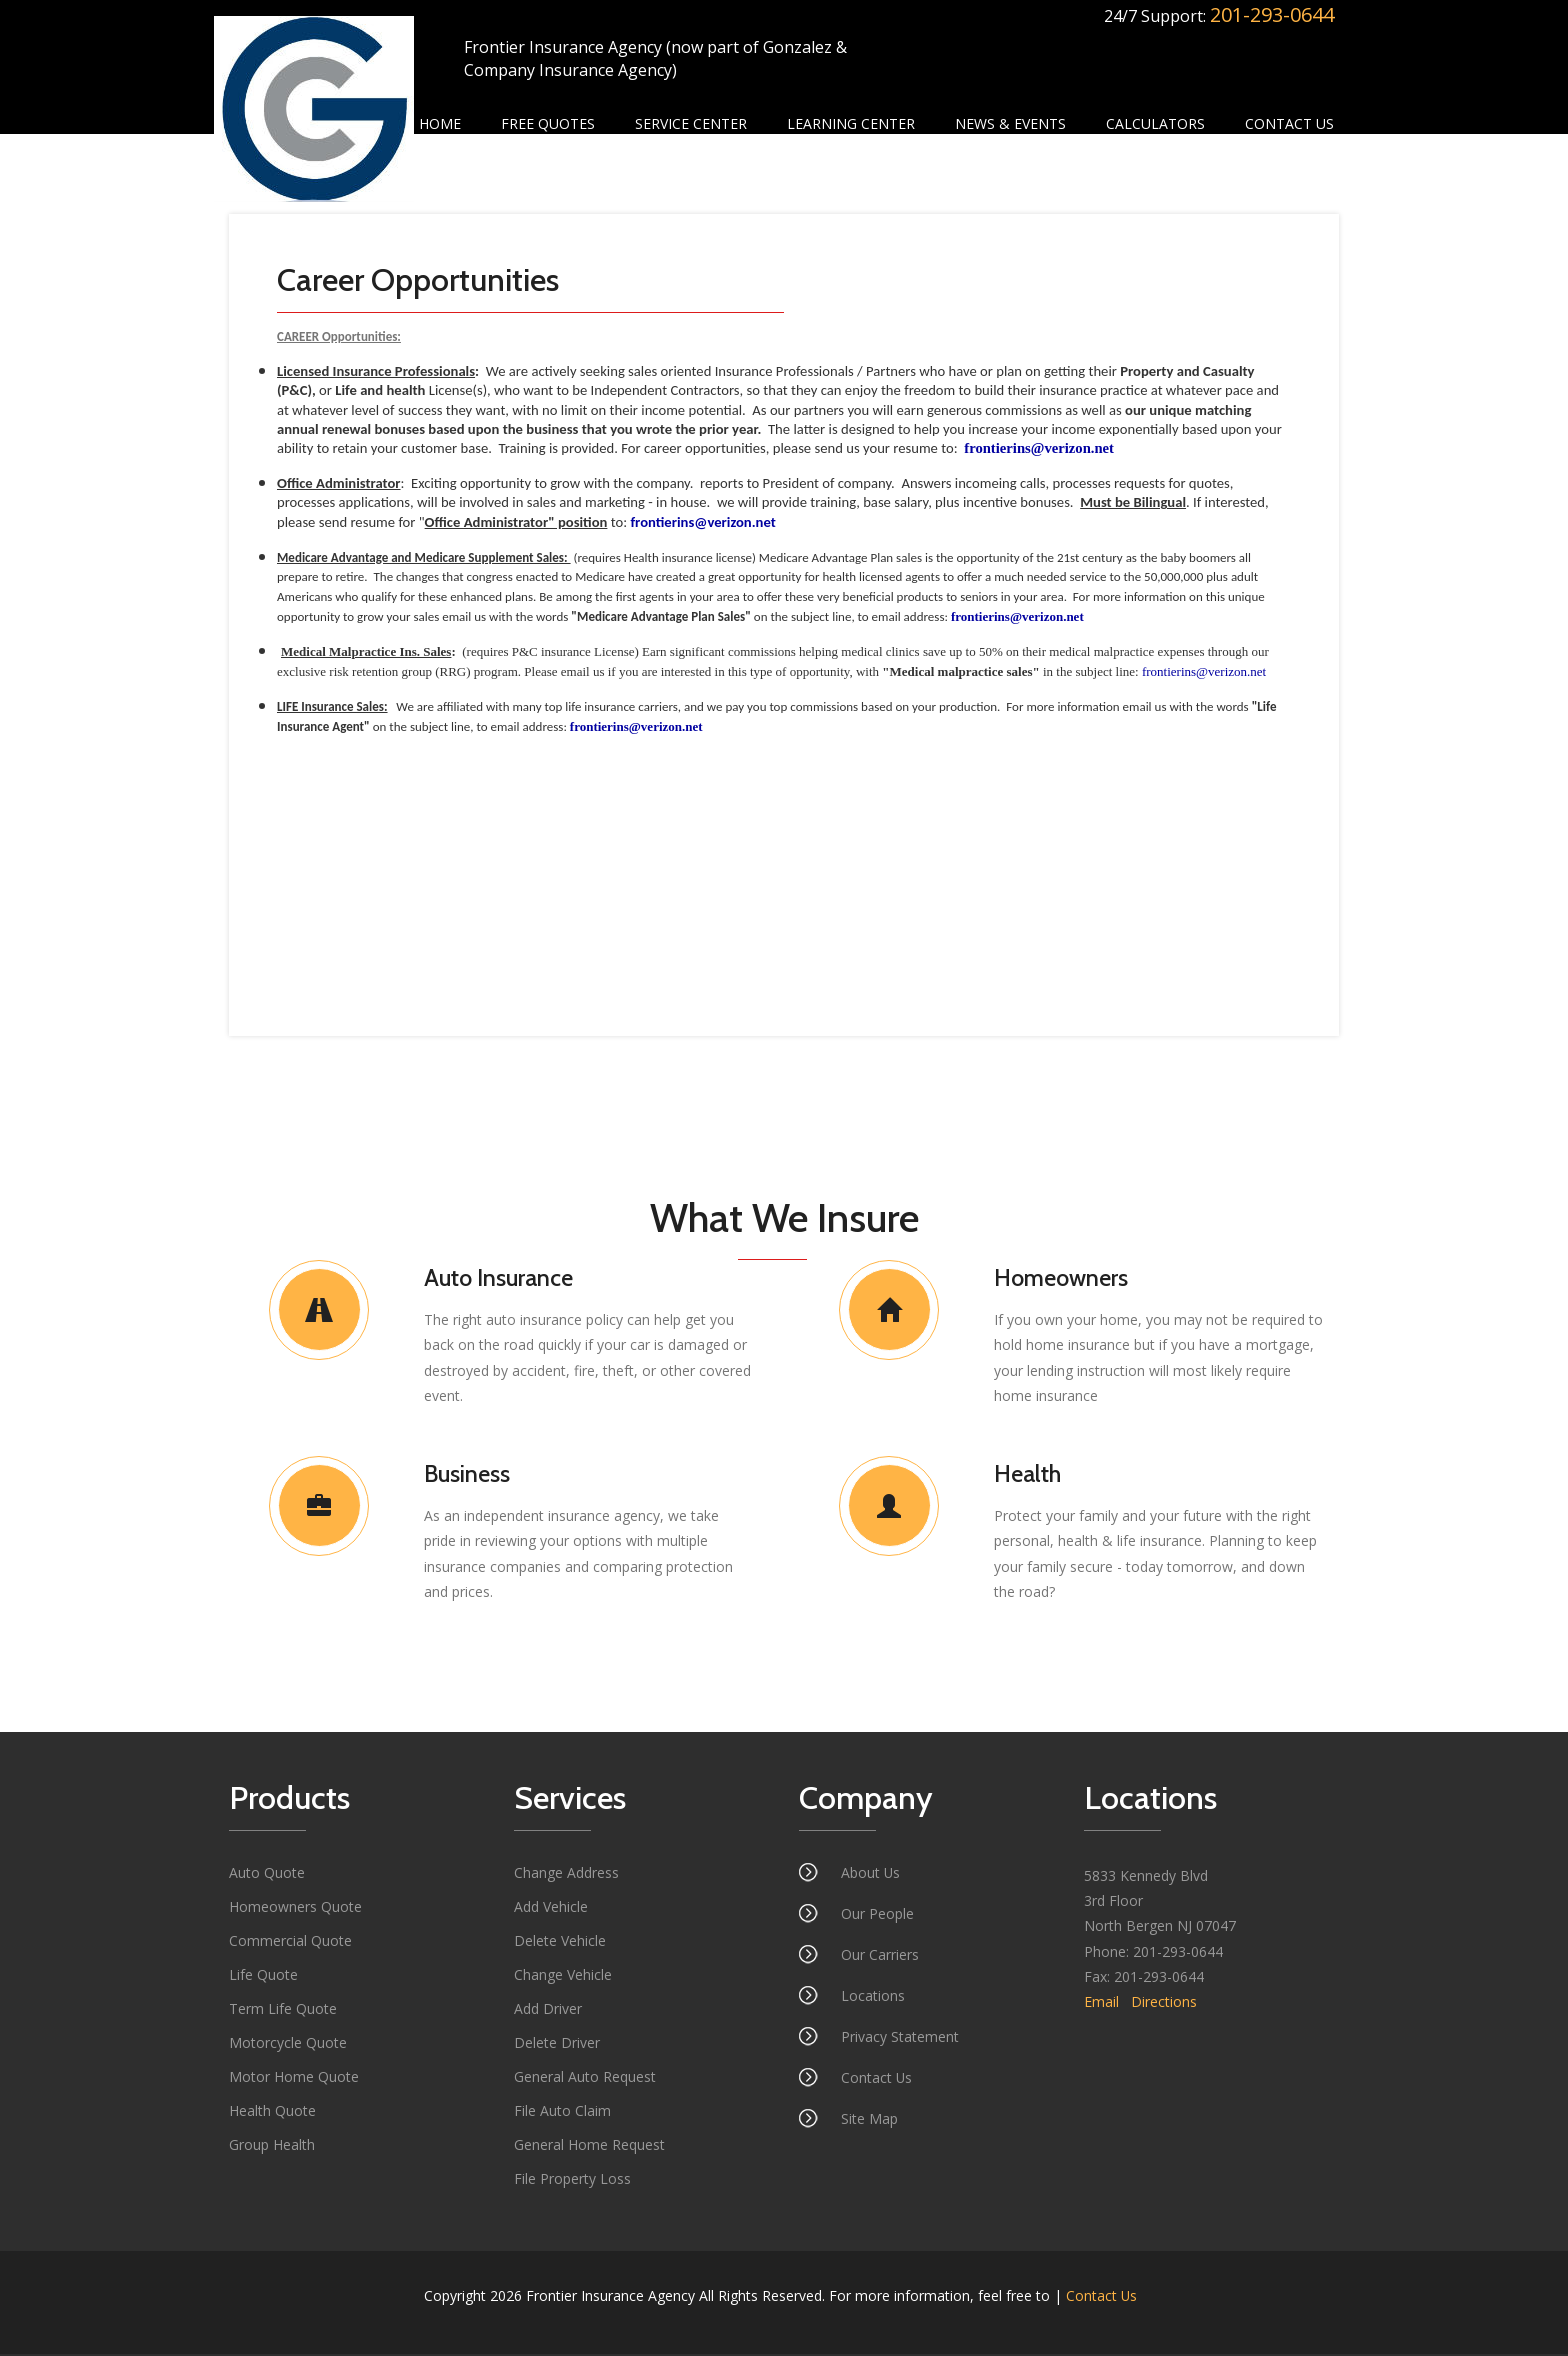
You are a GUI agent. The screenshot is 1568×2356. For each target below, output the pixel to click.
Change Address (566, 1874)
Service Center (691, 123)
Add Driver (548, 2010)
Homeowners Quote (295, 1908)
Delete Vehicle (560, 1942)
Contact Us (1289, 123)
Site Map (869, 2120)
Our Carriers (880, 1956)
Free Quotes (548, 123)
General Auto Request (585, 2078)
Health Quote (272, 2112)
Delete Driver (557, 2044)
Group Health (272, 2146)
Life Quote (263, 1976)
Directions (1164, 2003)
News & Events (1010, 123)
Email (1101, 2003)
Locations (873, 1997)
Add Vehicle (551, 1908)
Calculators (1155, 123)
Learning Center (851, 123)
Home (440, 123)
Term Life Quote (283, 2010)
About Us (871, 1874)
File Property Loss (572, 2180)
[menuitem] (440, 124)
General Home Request (589, 2146)
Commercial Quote (290, 1942)
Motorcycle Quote (288, 2044)
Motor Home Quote (294, 2078)
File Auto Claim (562, 2112)
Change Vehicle (563, 1976)
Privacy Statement (900, 2038)
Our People (877, 1915)
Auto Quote (267, 1874)
